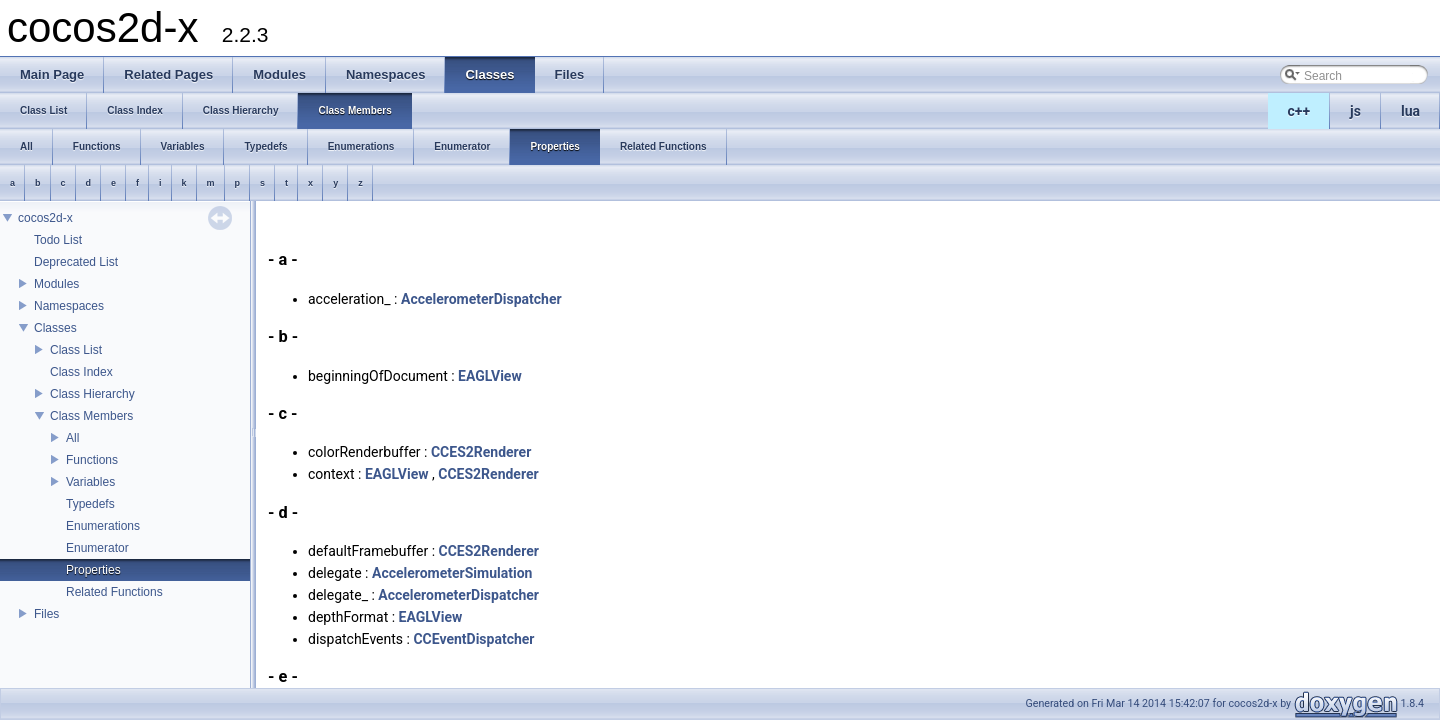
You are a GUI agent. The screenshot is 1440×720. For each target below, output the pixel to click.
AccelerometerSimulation (452, 573)
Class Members (91, 416)
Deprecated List (76, 262)
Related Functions (114, 592)
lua (1410, 111)
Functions (92, 460)
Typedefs (90, 504)
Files (46, 614)
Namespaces (69, 306)
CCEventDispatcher (473, 639)
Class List (76, 350)
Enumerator (97, 548)
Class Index (81, 372)
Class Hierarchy (92, 394)
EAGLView (490, 376)
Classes (55, 328)
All (72, 438)
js (1355, 111)
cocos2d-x (45, 218)
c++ (1299, 111)
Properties (93, 570)
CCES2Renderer (481, 452)
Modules (56, 284)
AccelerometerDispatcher (481, 299)
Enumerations (103, 526)
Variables (90, 482)
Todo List (58, 240)
